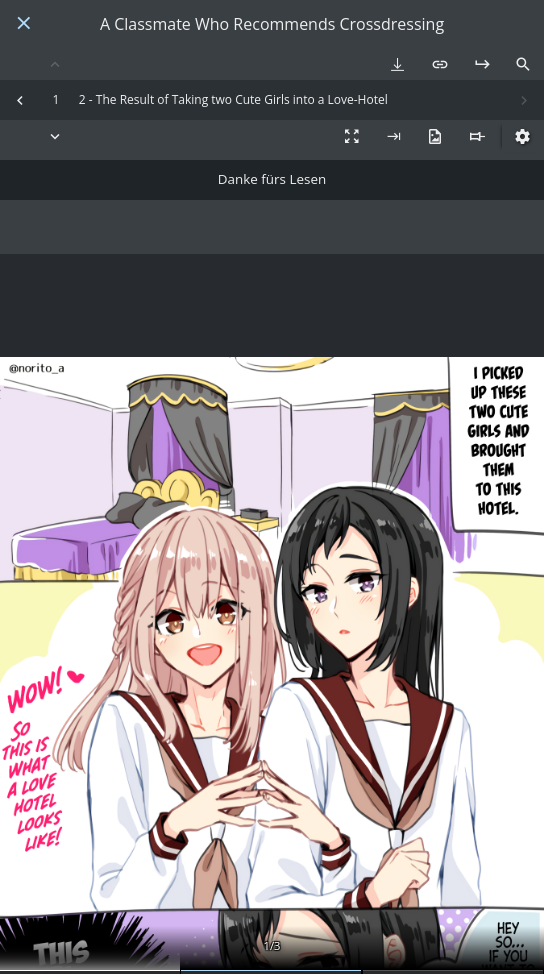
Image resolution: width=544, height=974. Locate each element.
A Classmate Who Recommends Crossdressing (272, 24)
